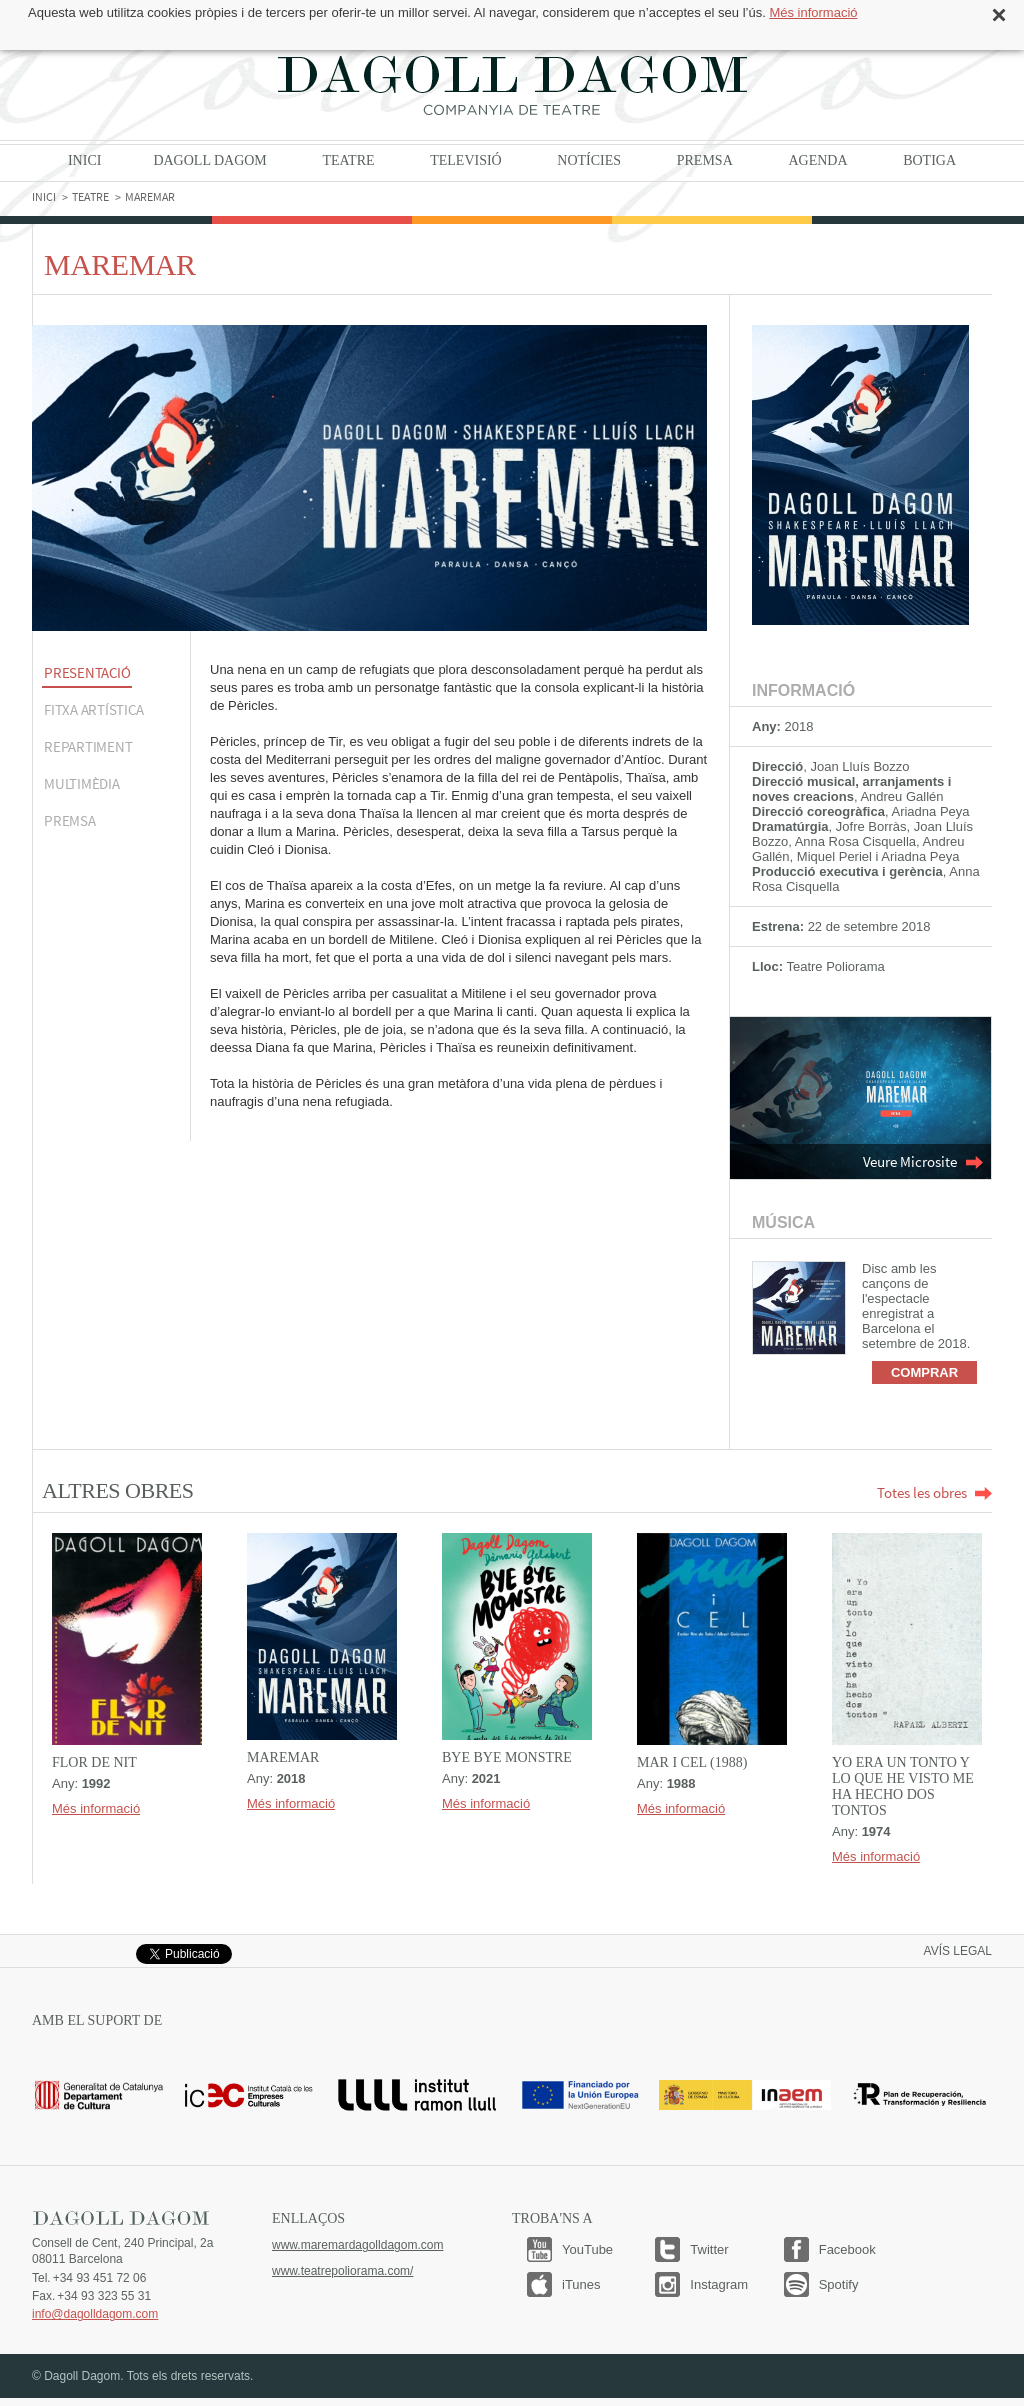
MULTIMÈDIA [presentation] (82, 783)
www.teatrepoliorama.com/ (342, 2271)
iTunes (581, 2284)
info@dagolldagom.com (95, 2314)
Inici (84, 160)
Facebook (847, 2249)
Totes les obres (934, 1492)
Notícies (589, 160)
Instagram (719, 2284)
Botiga (929, 160)
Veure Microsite (923, 1161)
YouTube (587, 2249)
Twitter (709, 2249)
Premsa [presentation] (70, 820)
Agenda (817, 160)
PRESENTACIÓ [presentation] (87, 672)
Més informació (813, 12)
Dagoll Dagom (512, 85)
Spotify (839, 2284)
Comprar (924, 1372)
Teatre (348, 160)
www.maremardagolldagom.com (357, 2245)
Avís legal (958, 1951)
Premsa (705, 160)
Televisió (466, 160)
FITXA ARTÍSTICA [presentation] (93, 709)
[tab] (111, 674)
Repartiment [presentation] (88, 746)
